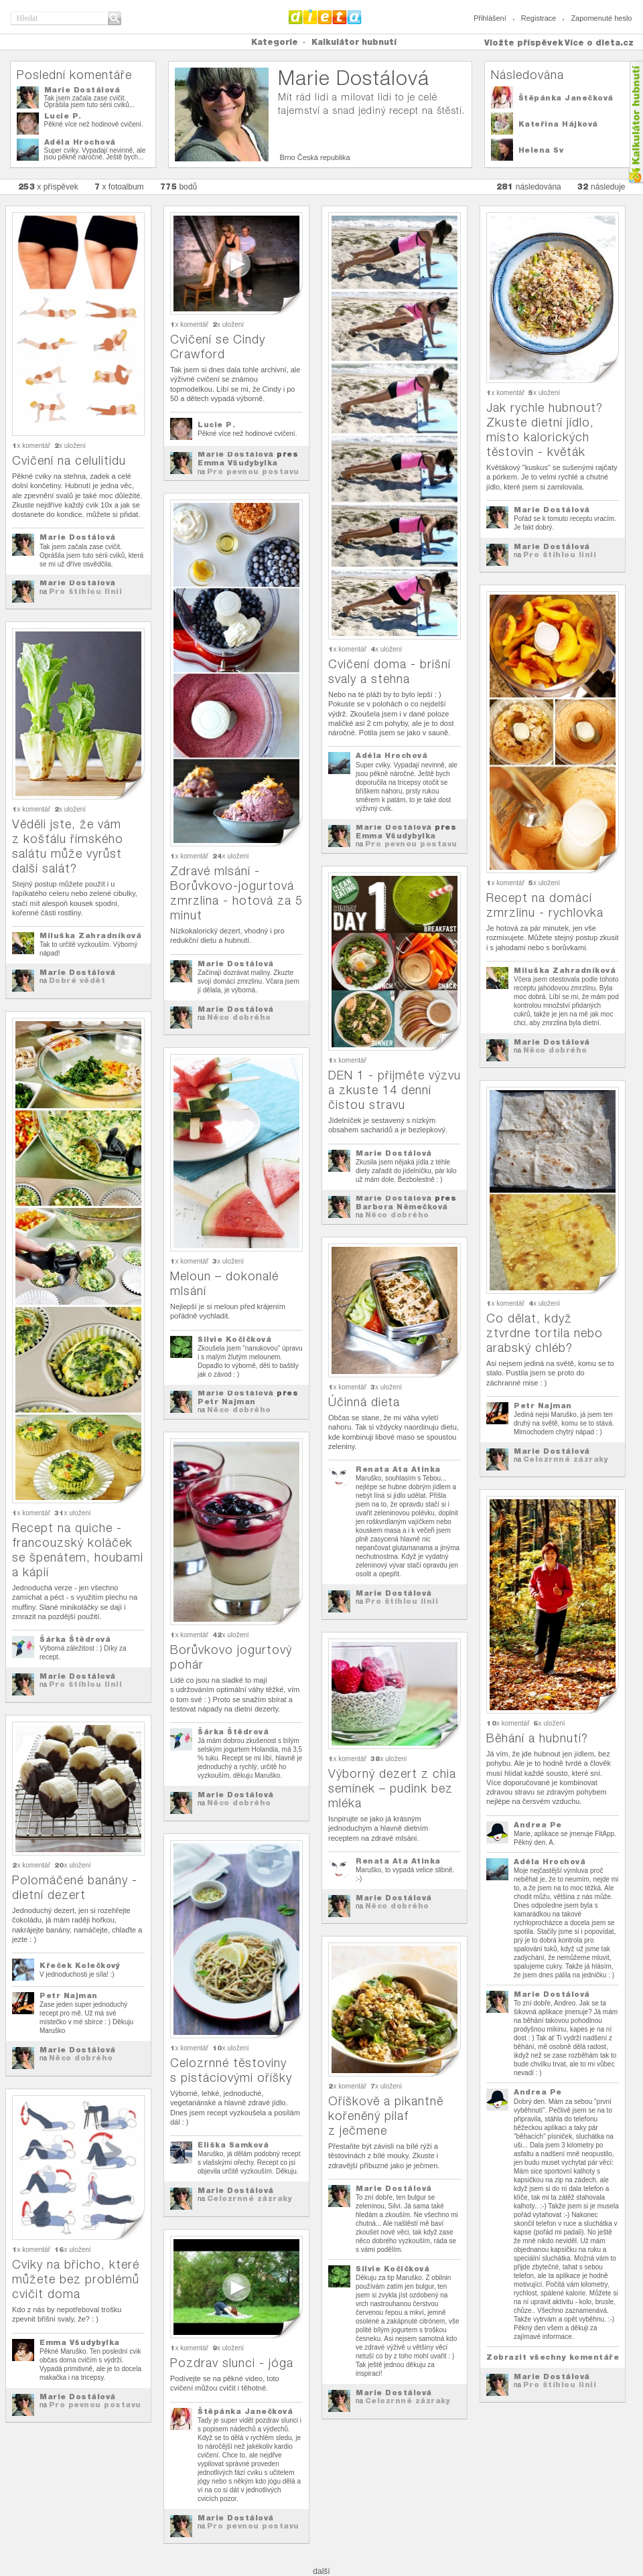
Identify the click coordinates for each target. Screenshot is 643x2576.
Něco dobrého (239, 1017)
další (321, 2571)
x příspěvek (48, 186)
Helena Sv (541, 150)
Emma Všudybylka (238, 462)
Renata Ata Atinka (398, 1469)
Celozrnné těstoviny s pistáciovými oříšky (231, 2070)
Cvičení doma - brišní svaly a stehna (389, 671)
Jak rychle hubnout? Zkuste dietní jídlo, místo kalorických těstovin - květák (544, 429)
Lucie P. (63, 116)
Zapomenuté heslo (601, 18)
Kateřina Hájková (558, 124)
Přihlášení (490, 18)
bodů (179, 186)
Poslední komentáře (74, 75)
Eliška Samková (233, 2144)
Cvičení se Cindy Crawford (217, 346)
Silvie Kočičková (234, 1339)
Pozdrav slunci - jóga (231, 2363)
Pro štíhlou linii (86, 591)
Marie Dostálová (82, 89)
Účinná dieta (364, 1402)
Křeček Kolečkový (80, 1965)
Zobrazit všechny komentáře (552, 2357)
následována (528, 186)
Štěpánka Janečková (566, 97)
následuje (601, 186)
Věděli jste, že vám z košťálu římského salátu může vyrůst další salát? (67, 846)
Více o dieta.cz (599, 42)
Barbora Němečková (402, 1206)
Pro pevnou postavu (253, 471)
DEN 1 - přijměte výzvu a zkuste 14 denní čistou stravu (394, 1090)
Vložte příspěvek (523, 42)
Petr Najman (227, 1401)
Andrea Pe (538, 1824)
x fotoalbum (119, 186)
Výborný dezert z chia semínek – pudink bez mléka (392, 1788)
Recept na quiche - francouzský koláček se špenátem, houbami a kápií (77, 1550)
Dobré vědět (77, 980)
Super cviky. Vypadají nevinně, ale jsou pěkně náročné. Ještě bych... (95, 154)
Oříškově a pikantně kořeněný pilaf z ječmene (385, 2115)
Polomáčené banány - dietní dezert (74, 1887)
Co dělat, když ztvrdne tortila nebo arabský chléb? (544, 1333)
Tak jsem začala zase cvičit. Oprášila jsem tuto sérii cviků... (89, 101)
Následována (527, 75)
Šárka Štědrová (75, 1639)
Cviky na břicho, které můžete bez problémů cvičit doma (75, 2279)
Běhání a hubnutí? (537, 1738)
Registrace (539, 18)
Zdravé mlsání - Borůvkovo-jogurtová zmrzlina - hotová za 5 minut (236, 893)
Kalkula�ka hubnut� (635, 122)
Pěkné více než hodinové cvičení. (93, 124)
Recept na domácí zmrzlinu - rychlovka (544, 905)
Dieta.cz (325, 16)
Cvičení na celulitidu (69, 460)
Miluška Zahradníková (565, 970)
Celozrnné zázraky (566, 1459)
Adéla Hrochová (80, 142)
